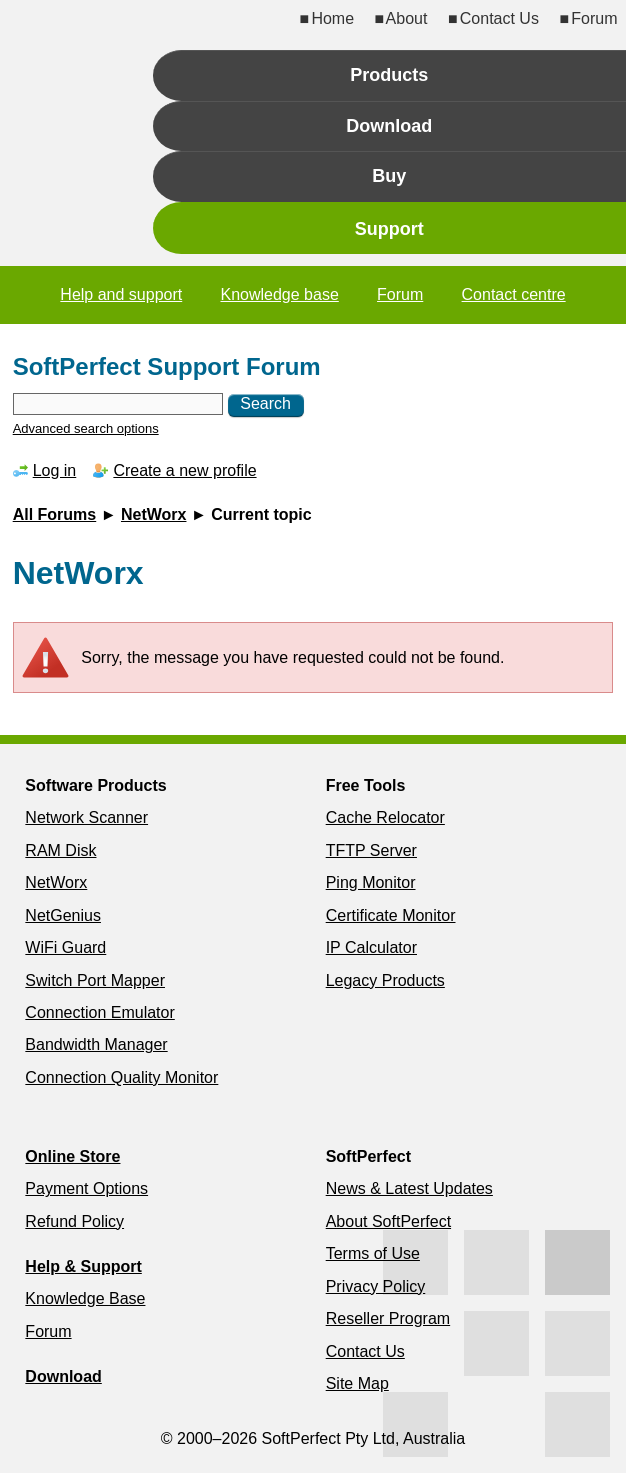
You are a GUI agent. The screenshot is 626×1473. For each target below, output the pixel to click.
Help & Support (83, 1266)
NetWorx (154, 514)
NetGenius (63, 915)
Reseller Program (388, 1318)
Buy (389, 176)
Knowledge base (279, 294)
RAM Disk (60, 850)
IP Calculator (371, 947)
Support (389, 229)
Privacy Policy (376, 1286)
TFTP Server (371, 850)
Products (389, 75)
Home (332, 18)
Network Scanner (86, 817)
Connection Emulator (99, 1012)
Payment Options (86, 1188)
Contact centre (514, 294)
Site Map (357, 1383)
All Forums (55, 514)
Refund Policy (74, 1221)
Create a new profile (184, 470)
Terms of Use (373, 1253)
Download (389, 126)
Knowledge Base (85, 1298)
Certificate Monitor (391, 915)
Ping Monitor (371, 882)
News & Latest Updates (409, 1188)
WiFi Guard (65, 947)
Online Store (72, 1156)
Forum (594, 18)
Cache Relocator (385, 817)
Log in (55, 470)
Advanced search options (86, 428)
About (407, 18)
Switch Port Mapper (95, 980)
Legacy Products (385, 980)
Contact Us (499, 18)
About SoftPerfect (388, 1221)
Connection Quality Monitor (121, 1077)
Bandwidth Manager (96, 1044)
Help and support (121, 294)
